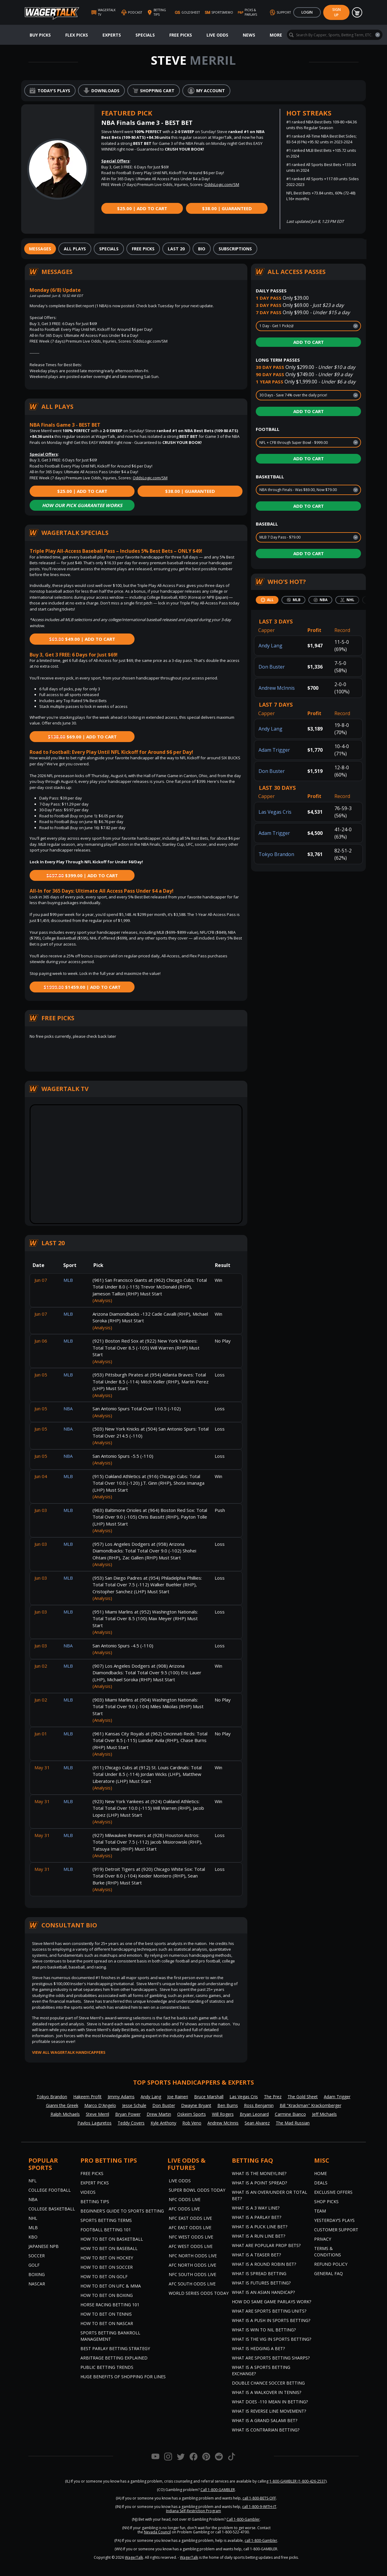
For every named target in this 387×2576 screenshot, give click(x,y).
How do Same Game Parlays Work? (271, 2301)
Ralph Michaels (65, 2114)
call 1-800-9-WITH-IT (259, 2506)
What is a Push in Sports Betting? (271, 2320)
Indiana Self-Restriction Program (193, 2510)
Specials (145, 35)
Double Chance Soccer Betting (268, 2383)
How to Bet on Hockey (106, 2258)
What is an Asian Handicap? (263, 2292)
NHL (32, 2218)
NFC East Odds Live (190, 2218)
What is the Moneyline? (259, 2173)
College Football (49, 2190)
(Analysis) (102, 1300)
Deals (320, 2183)
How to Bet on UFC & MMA (110, 2286)
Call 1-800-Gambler (243, 2519)
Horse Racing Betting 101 (109, 2304)
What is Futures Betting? (261, 2283)
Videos (88, 2192)
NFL (32, 2181)
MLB (33, 2227)
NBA (32, 2199)
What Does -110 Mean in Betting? (270, 2402)
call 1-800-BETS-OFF (259, 2498)
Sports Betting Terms (106, 2220)
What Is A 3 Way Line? (255, 2208)
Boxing (36, 2274)
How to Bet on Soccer (106, 2267)
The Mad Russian (293, 2123)
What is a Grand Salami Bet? (264, 2420)
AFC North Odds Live (192, 2265)
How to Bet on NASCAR (106, 2323)
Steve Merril (97, 2114)
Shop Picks (326, 2201)
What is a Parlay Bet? (256, 2217)
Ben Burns (227, 2105)
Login (307, 12)
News (249, 35)
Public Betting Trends (106, 2367)
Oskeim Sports (191, 2114)
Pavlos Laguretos (94, 2123)
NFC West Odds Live (191, 2237)
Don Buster (272, 666)
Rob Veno (191, 2123)
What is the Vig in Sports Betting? (271, 2339)
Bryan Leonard (254, 2114)
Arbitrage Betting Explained (114, 2358)
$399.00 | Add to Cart (82, 875)
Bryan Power (128, 2114)
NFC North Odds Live (193, 2255)
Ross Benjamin (259, 2105)
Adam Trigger (274, 750)
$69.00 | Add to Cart (82, 737)
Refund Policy (330, 2264)
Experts (111, 35)
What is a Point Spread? (259, 2183)
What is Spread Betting (259, 2273)
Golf (34, 2265)
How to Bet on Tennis (106, 2314)
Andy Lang (270, 645)
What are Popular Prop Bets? (266, 2245)
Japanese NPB (43, 2246)
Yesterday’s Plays (334, 2220)
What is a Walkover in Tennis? (266, 2392)
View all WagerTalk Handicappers (69, 2052)
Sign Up (336, 12)
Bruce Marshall (208, 2096)
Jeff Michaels (324, 2114)
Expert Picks (94, 2183)
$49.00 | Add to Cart (82, 639)
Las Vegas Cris (275, 812)
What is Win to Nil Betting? (264, 2330)
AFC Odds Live (184, 2209)
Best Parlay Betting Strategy (115, 2348)
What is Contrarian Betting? (265, 2430)
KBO (32, 2237)
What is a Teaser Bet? (256, 2255)
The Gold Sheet (303, 2096)
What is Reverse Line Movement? (269, 2411)
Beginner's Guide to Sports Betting (122, 2211)
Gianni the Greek (62, 2105)
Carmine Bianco (290, 2114)
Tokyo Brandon (276, 854)
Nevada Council (157, 2532)
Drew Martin (159, 2114)
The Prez (272, 2096)
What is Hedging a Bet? (258, 2348)
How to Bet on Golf (104, 2276)
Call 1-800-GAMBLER (217, 2489)
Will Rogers (223, 2114)
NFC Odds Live (184, 2199)
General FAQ (328, 2273)
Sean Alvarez (257, 2123)
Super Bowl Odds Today (197, 2190)
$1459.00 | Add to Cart (82, 987)
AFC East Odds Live (190, 2227)
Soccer (36, 2255)
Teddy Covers (131, 2123)
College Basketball (51, 2209)
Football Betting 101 (105, 2229)
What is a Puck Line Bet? (259, 2226)
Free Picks (180, 35)
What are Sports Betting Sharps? (271, 2358)
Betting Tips (94, 2201)
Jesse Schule (134, 2105)
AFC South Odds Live (192, 2284)
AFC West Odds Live (191, 2246)
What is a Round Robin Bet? (264, 2264)
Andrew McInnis (277, 688)
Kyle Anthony (163, 2123)
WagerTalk (134, 2557)
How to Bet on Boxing (106, 2295)
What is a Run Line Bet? (258, 2236)
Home (320, 2173)
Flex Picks (76, 35)
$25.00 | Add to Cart (142, 208)
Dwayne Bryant (196, 2105)
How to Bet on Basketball (111, 2239)
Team (320, 2211)
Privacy (322, 2239)
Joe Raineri (177, 2096)
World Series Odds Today (199, 2293)
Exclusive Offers (333, 2192)
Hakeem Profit (87, 2096)
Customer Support (336, 2229)
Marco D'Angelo (100, 2105)
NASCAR (36, 2284)
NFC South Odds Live (192, 2274)
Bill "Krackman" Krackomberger (310, 2105)
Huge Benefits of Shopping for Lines (123, 2376)
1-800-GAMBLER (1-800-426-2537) (298, 2481)
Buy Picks (40, 35)
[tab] (40, 248)
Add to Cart (308, 342)
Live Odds (217, 35)
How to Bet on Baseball (109, 2248)
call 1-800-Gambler (261, 2540)
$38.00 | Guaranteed (227, 208)
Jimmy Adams (121, 2096)
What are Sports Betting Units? (269, 2311)
